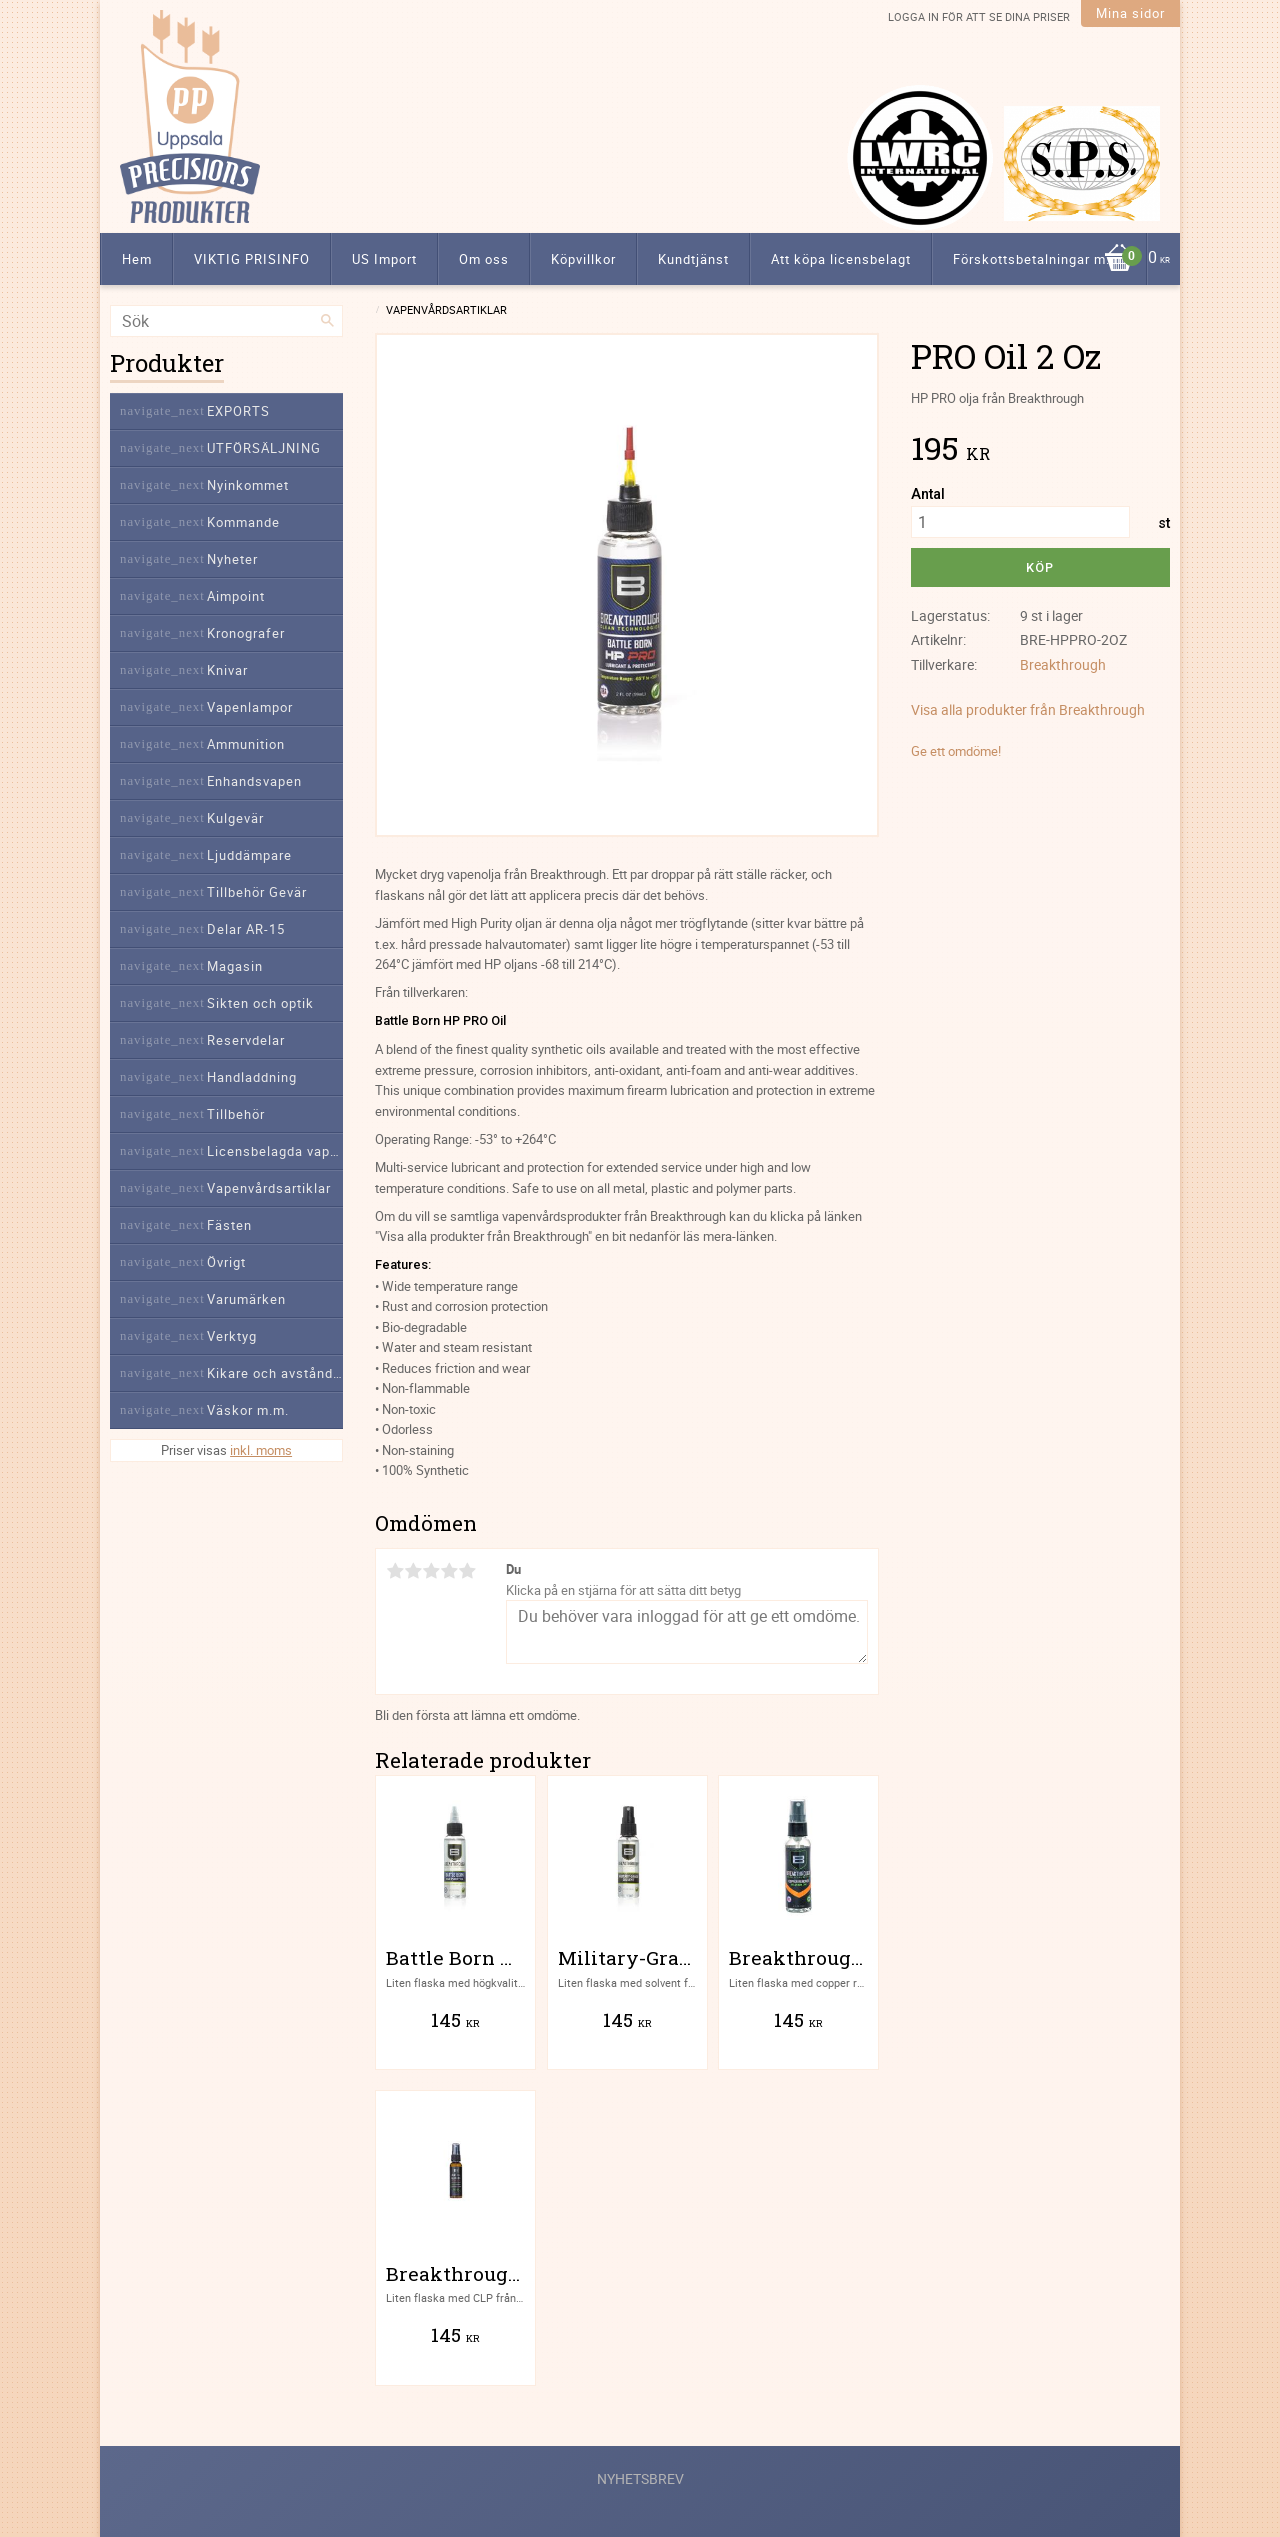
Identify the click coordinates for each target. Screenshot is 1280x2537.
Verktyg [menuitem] (232, 1336)
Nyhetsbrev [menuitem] (640, 2478)
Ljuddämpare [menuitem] (249, 855)
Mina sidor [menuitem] (1130, 13)
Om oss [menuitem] (484, 259)
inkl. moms (261, 1450)
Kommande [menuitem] (243, 522)
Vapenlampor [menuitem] (250, 707)
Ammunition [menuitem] (246, 744)
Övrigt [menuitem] (226, 1262)
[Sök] (328, 321)
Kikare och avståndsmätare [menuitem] (275, 1373)
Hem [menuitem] (137, 259)
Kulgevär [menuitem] (235, 818)
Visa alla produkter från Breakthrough (1028, 709)
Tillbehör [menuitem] (236, 1114)
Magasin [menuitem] (235, 966)
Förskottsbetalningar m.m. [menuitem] (1039, 259)
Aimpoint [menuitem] (236, 596)
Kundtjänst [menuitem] (693, 259)
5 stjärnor (467, 1571)
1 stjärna (395, 1571)
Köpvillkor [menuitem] (583, 259)
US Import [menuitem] (384, 259)
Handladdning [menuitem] (252, 1077)
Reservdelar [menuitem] (246, 1040)
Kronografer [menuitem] (246, 633)
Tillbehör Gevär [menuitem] (257, 892)
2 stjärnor (413, 1571)
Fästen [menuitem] (229, 1225)
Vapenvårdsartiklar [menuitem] (269, 1188)
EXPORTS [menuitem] (238, 411)
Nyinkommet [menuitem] (248, 485)
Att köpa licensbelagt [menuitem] (841, 259)
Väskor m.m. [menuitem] (248, 1410)
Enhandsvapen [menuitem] (254, 781)
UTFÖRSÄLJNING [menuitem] (264, 448)
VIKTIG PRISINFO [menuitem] (252, 259)
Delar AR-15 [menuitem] (246, 929)
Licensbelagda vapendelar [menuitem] (275, 1151)
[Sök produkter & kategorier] (226, 321)
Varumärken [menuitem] (246, 1299)
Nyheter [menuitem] (232, 559)
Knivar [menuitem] (227, 670)
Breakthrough (1063, 664)
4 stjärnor (449, 1571)
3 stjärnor (431, 1571)
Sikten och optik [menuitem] (260, 1003)
